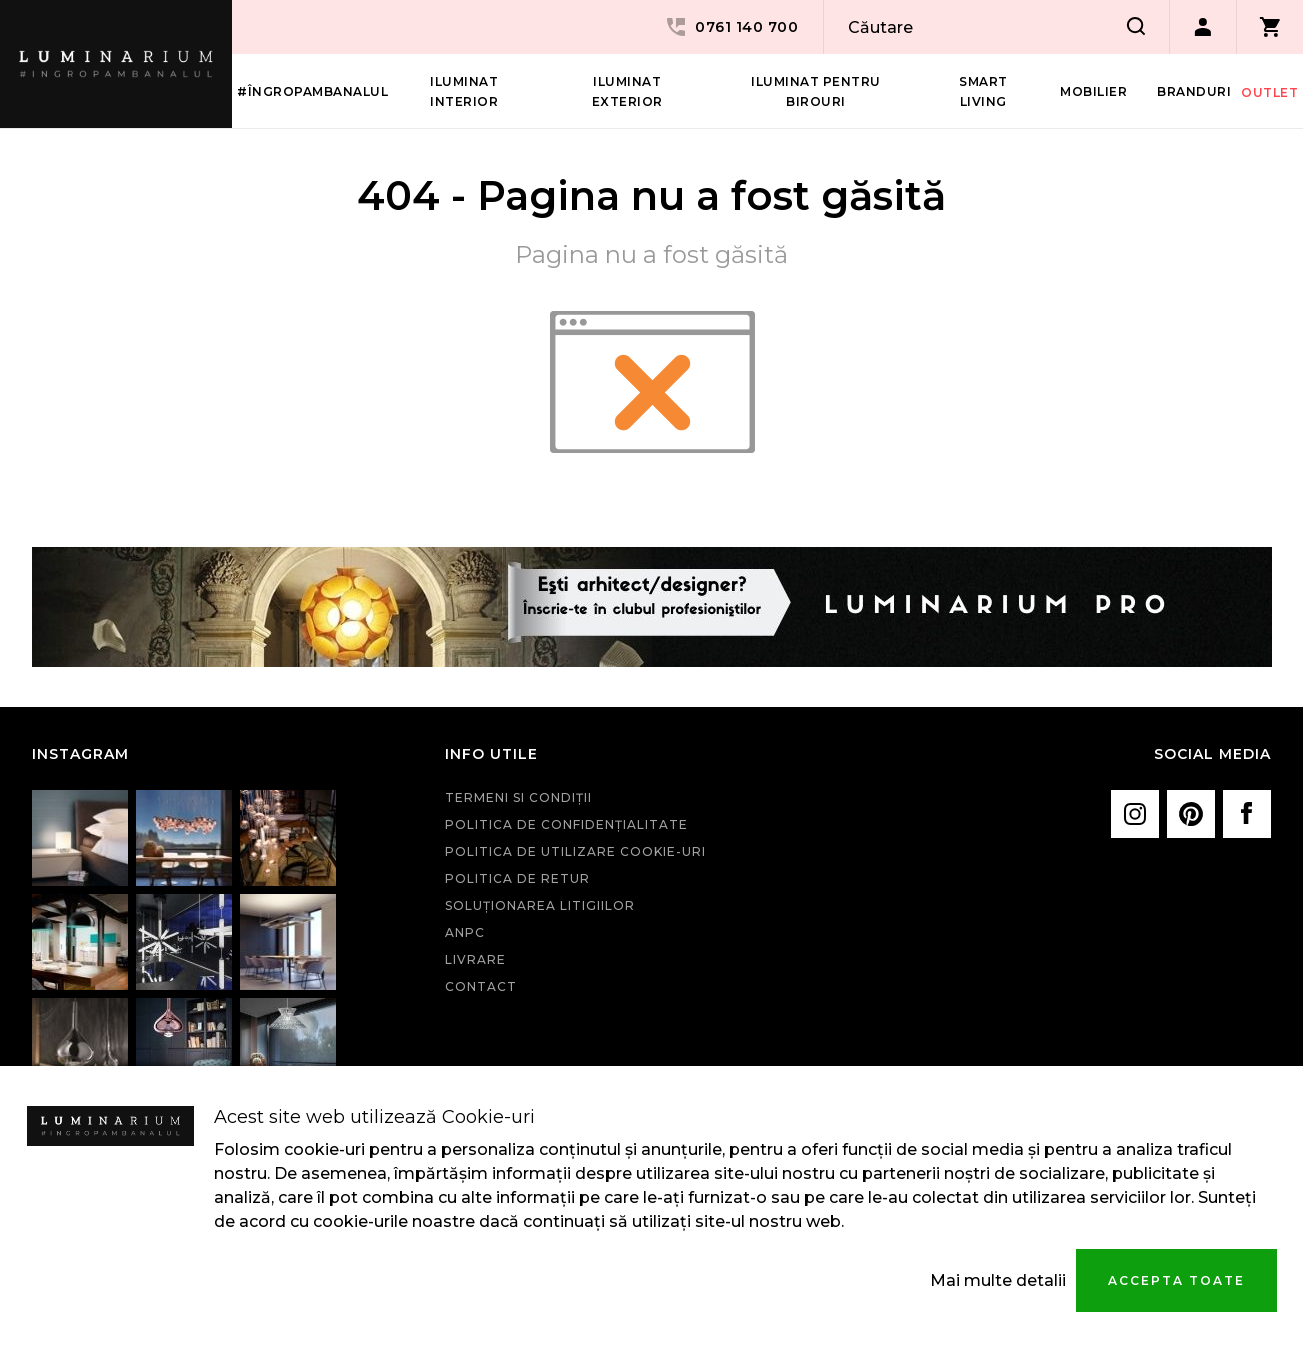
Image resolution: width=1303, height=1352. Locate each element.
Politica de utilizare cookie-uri (575, 851)
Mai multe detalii (998, 1280)
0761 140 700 (731, 27)
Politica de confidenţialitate (566, 824)
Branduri (1194, 91)
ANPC (465, 932)
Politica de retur (517, 878)
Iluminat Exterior (627, 91)
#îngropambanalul (312, 91)
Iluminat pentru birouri (816, 91)
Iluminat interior (464, 91)
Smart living (983, 91)
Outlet (1269, 92)
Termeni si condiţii (518, 797)
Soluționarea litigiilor (540, 905)
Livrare (475, 959)
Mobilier (1093, 91)
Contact (481, 986)
